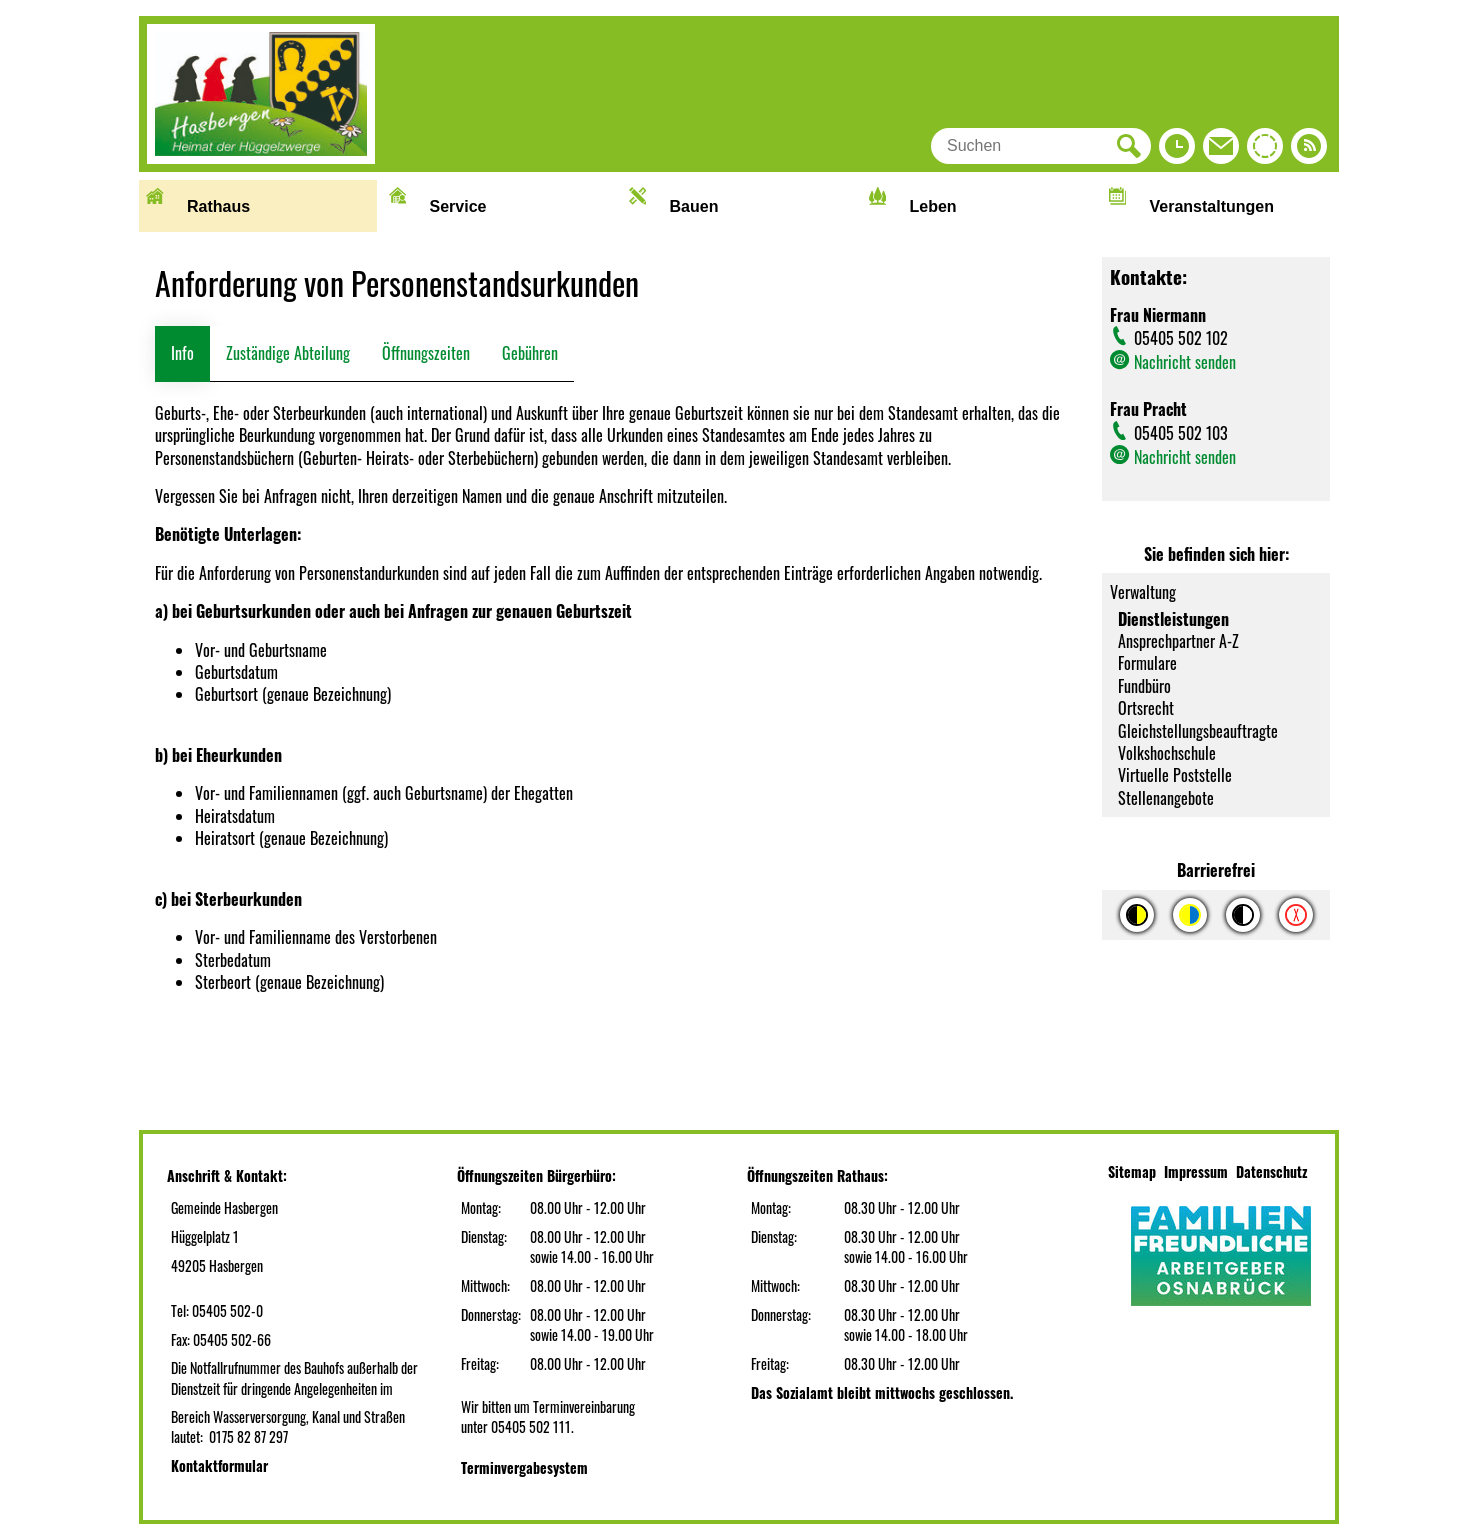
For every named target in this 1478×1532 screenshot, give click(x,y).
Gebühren (530, 353)
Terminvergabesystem (524, 1467)
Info (182, 353)
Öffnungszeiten (426, 353)
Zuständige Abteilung (288, 353)
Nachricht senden (1185, 362)
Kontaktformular (219, 1465)
